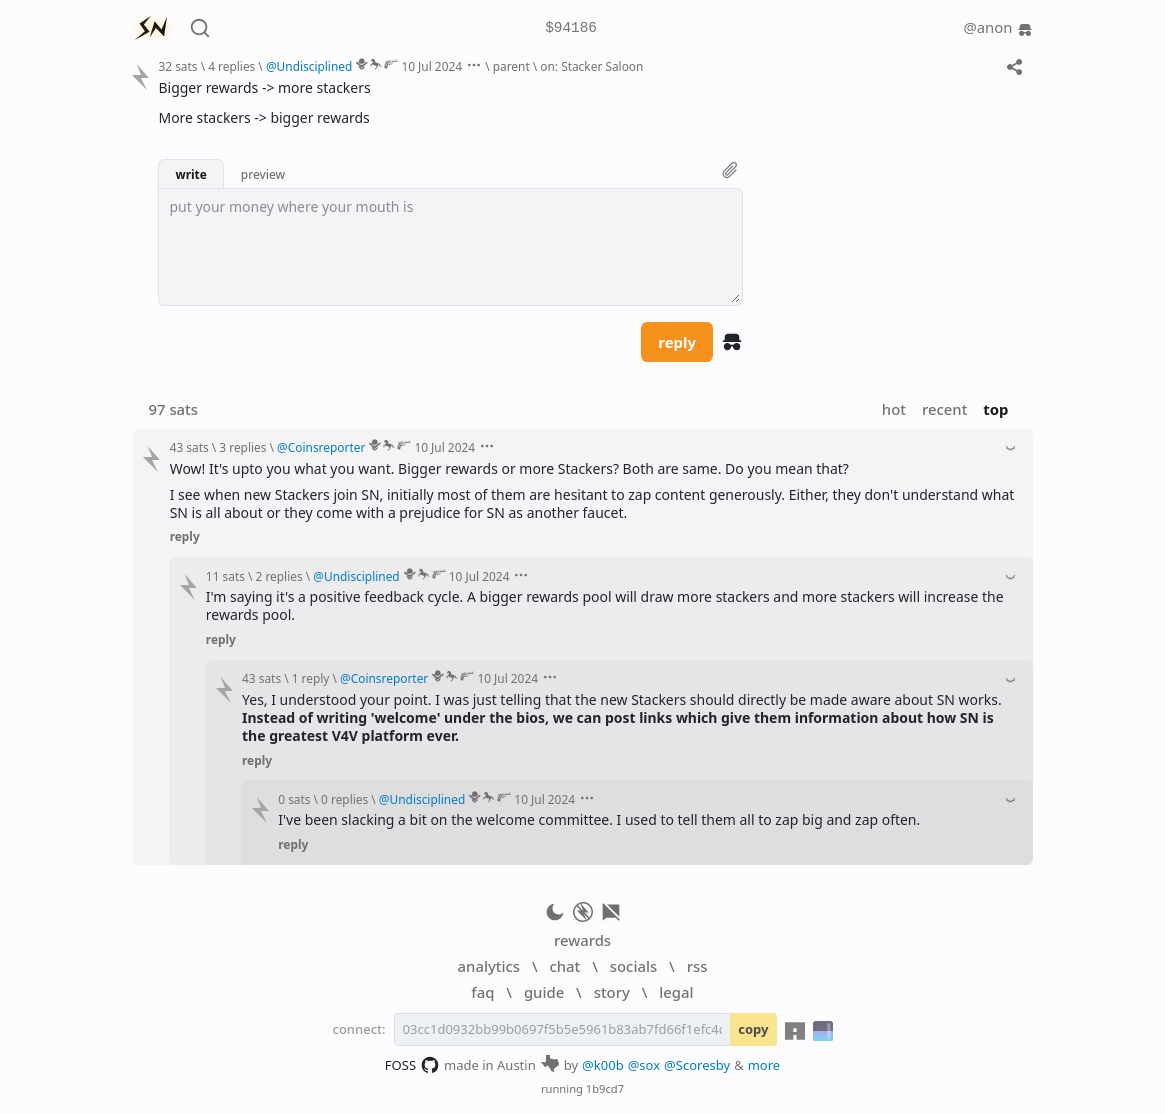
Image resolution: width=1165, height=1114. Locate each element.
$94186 (571, 28)
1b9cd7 (605, 1088)
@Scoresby (697, 1065)
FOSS (412, 1065)
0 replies (344, 799)
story (612, 992)
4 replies (231, 66)
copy (753, 1029)
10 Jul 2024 (431, 66)
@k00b (603, 1065)
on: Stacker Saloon (591, 66)
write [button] (190, 174)
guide (544, 992)
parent (511, 66)
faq (482, 992)
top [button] (995, 409)
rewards (582, 940)
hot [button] (894, 409)
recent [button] (944, 409)
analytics (489, 966)
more (764, 1065)
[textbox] (450, 247)
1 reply (311, 678)
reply (677, 342)
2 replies (279, 576)
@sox (644, 1065)
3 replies (242, 447)
